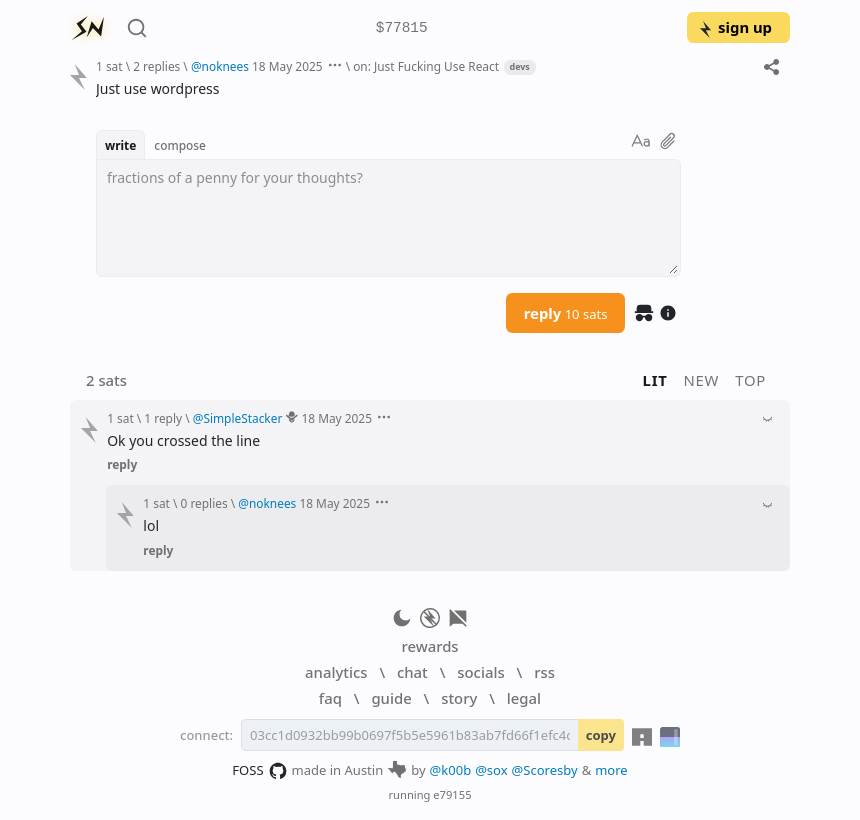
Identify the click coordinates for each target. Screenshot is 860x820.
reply (566, 313)
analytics (336, 672)
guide (391, 698)
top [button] (750, 380)
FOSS (259, 771)
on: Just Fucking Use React (426, 66)
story (459, 698)
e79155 (452, 794)
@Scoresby (545, 770)
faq (330, 698)
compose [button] (180, 145)
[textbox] (388, 218)
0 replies (204, 503)
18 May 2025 (287, 66)
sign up (734, 27)
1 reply (163, 418)
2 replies (156, 66)
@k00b (451, 770)
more (611, 770)
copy (601, 735)
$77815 (402, 28)
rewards (429, 646)
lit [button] (655, 380)
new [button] (702, 380)
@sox (491, 770)
